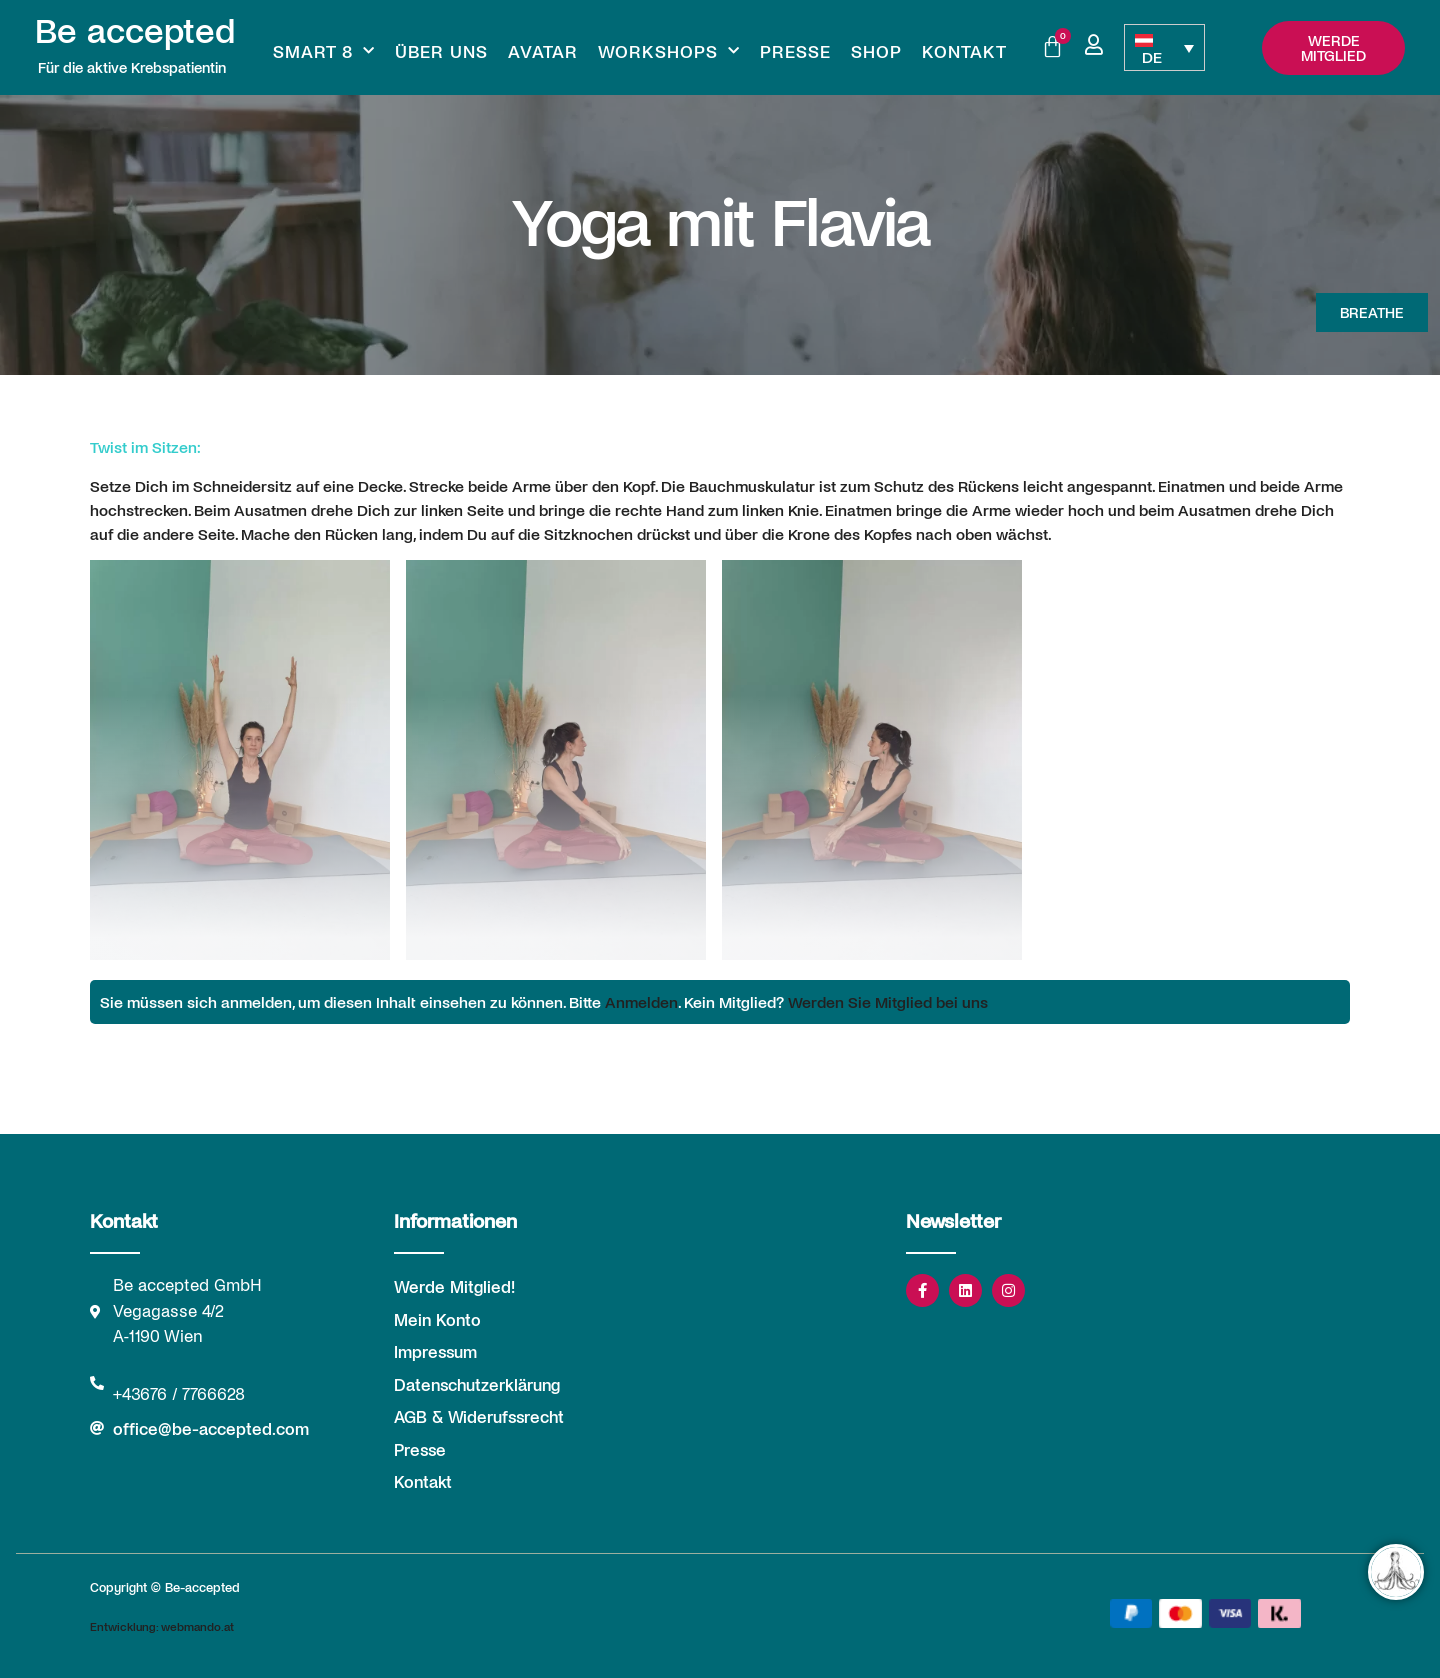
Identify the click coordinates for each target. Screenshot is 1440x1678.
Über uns (441, 51)
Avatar (543, 51)
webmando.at (197, 1626)
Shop (876, 51)
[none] (1164, 47)
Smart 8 (324, 51)
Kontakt (964, 51)
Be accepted (135, 29)
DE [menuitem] (1152, 56)
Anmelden (641, 1001)
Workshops (669, 51)
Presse (795, 51)
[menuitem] (1164, 47)
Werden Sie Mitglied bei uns (888, 1001)
